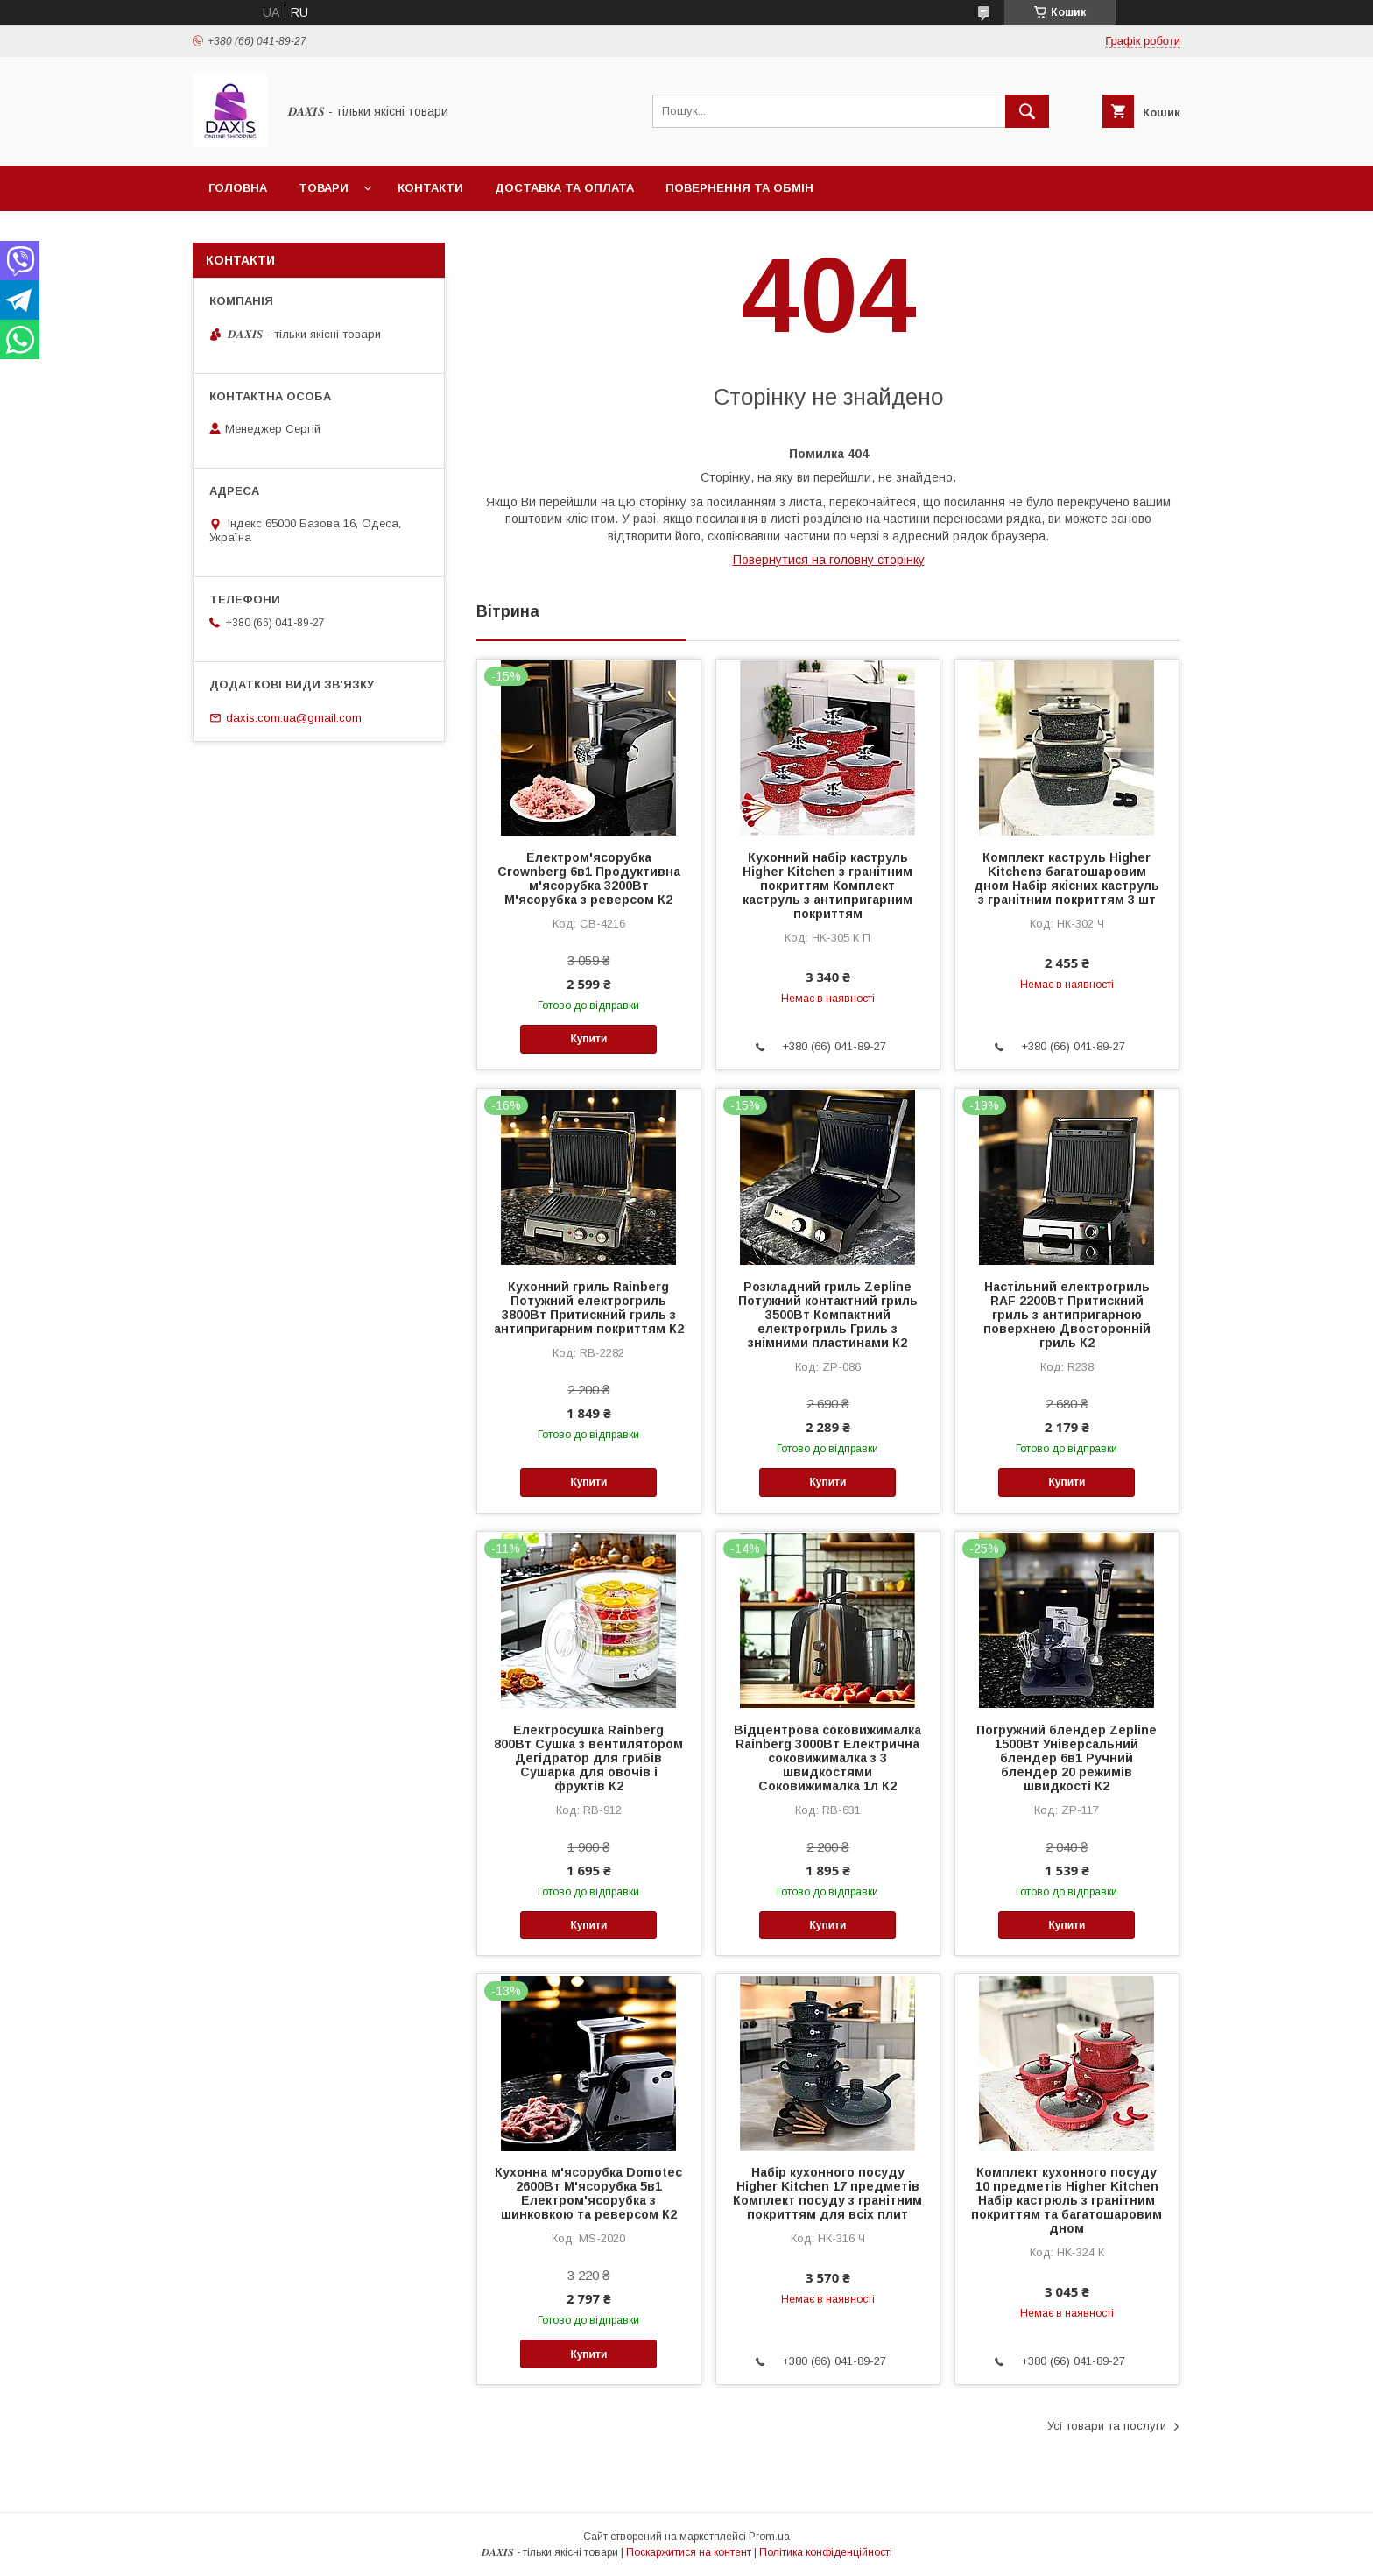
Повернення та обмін (739, 187)
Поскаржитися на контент (688, 2552)
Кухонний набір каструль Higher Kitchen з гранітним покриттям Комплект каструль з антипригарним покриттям (827, 885)
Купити (588, 1039)
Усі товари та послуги (1106, 2425)
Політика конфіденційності (825, 2552)
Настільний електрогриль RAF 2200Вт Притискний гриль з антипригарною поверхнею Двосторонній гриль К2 (1067, 1315)
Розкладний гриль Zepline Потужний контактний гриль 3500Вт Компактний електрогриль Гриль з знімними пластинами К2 (828, 1315)
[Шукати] (1027, 111)
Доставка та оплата (564, 187)
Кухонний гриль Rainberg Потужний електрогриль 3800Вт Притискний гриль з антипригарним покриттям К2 (589, 1308)
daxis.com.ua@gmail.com (294, 717)
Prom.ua (769, 2536)
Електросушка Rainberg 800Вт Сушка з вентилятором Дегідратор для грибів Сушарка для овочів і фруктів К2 (588, 1758)
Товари (324, 187)
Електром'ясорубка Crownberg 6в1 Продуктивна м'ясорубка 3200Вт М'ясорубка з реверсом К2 (588, 878)
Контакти (430, 187)
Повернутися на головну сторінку (829, 560)
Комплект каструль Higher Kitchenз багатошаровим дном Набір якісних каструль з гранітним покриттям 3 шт (1066, 878)
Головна (237, 187)
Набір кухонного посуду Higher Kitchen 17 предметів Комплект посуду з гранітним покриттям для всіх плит (827, 2193)
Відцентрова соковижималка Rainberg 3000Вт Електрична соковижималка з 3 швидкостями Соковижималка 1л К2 (827, 1758)
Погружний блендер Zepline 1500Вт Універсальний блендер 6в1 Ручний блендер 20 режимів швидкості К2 (1066, 1758)
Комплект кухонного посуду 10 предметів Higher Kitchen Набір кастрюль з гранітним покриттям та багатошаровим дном (1066, 2200)
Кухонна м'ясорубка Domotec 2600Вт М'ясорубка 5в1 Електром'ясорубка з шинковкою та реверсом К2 (588, 2193)
